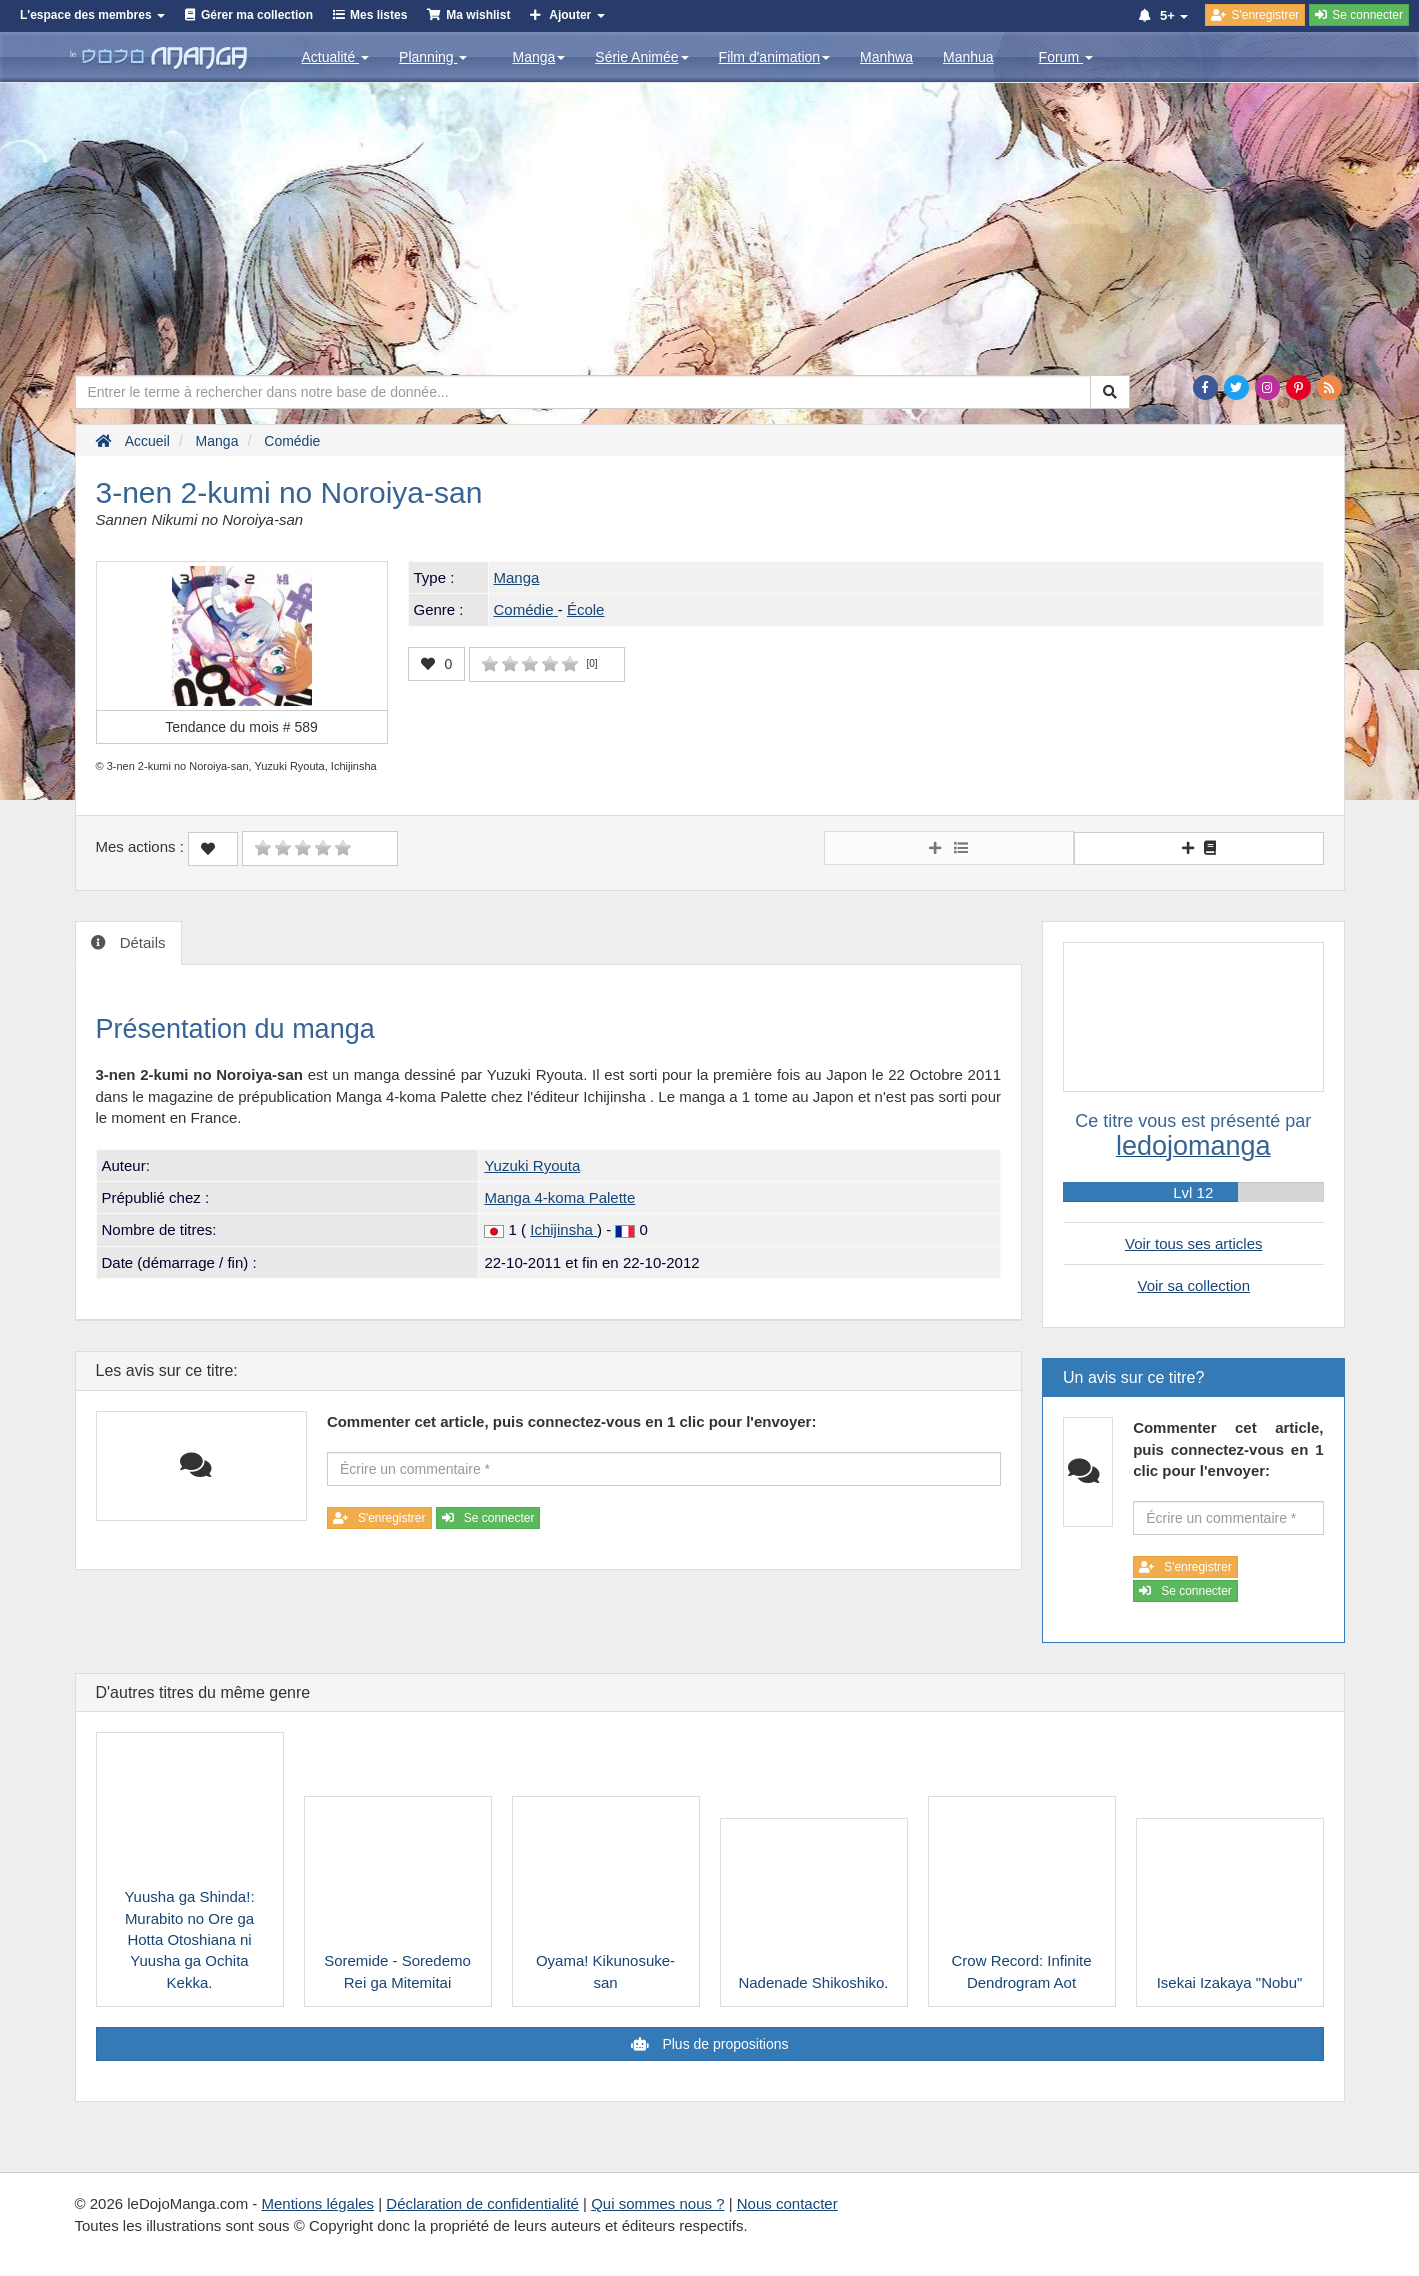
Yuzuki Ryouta (532, 1165)
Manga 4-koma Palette (559, 1197)
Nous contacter (787, 2203)
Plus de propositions (724, 2044)
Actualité (336, 57)
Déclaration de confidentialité (482, 2203)
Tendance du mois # (241, 727)
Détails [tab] (141, 942)
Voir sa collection (1193, 1285)
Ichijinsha (563, 1229)
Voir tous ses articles (1194, 1243)
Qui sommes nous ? (657, 2203)
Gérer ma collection (257, 15)
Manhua (968, 57)
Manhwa (886, 57)
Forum (1066, 57)
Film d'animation (775, 57)
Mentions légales (317, 2203)
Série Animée (641, 57)
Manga (538, 57)
